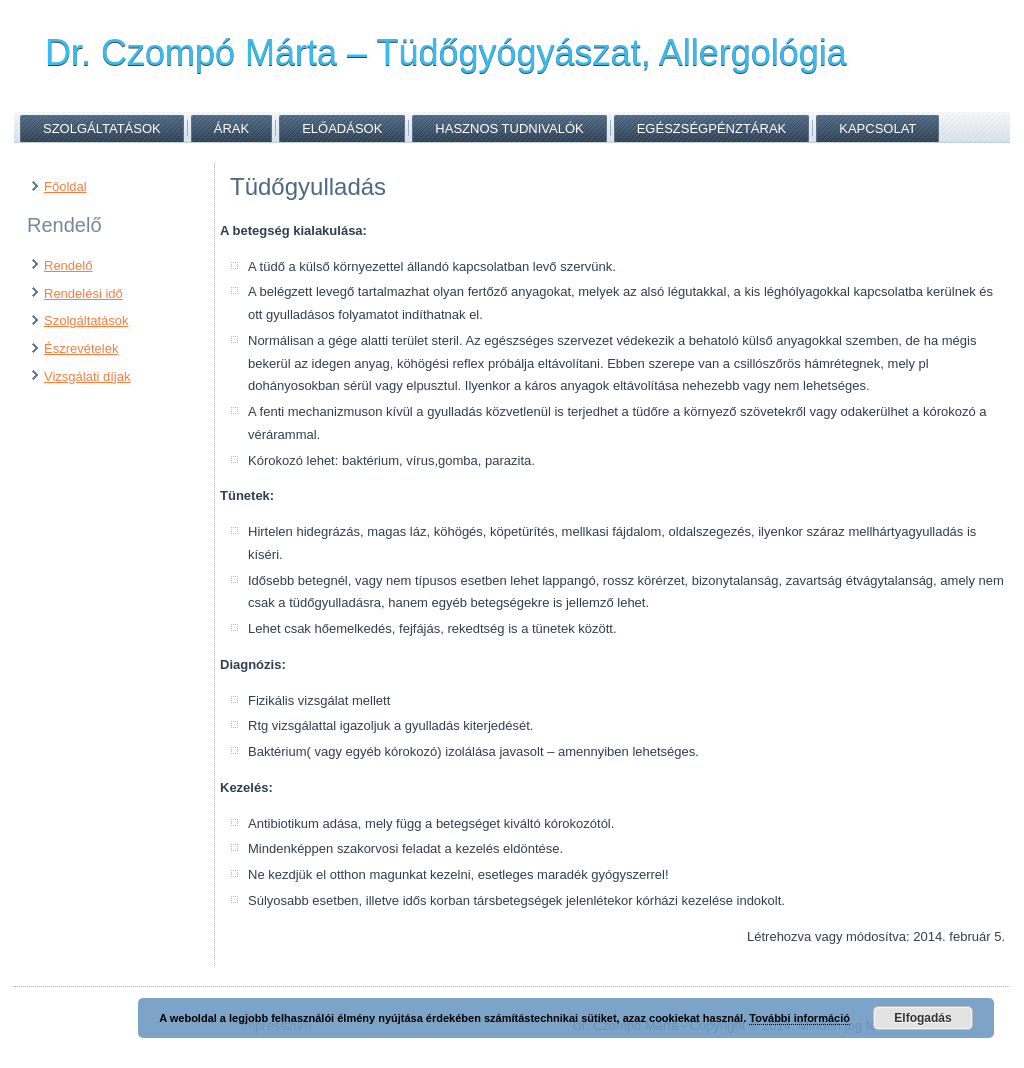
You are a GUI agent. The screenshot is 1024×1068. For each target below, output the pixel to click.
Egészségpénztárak (712, 128)
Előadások (342, 128)
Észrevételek (81, 348)
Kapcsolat (877, 128)
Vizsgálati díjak (87, 376)
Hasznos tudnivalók (509, 128)
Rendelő (68, 265)
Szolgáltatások (102, 128)
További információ (799, 1018)
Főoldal (65, 186)
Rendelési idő (83, 293)
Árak (231, 128)
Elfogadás (922, 1018)
